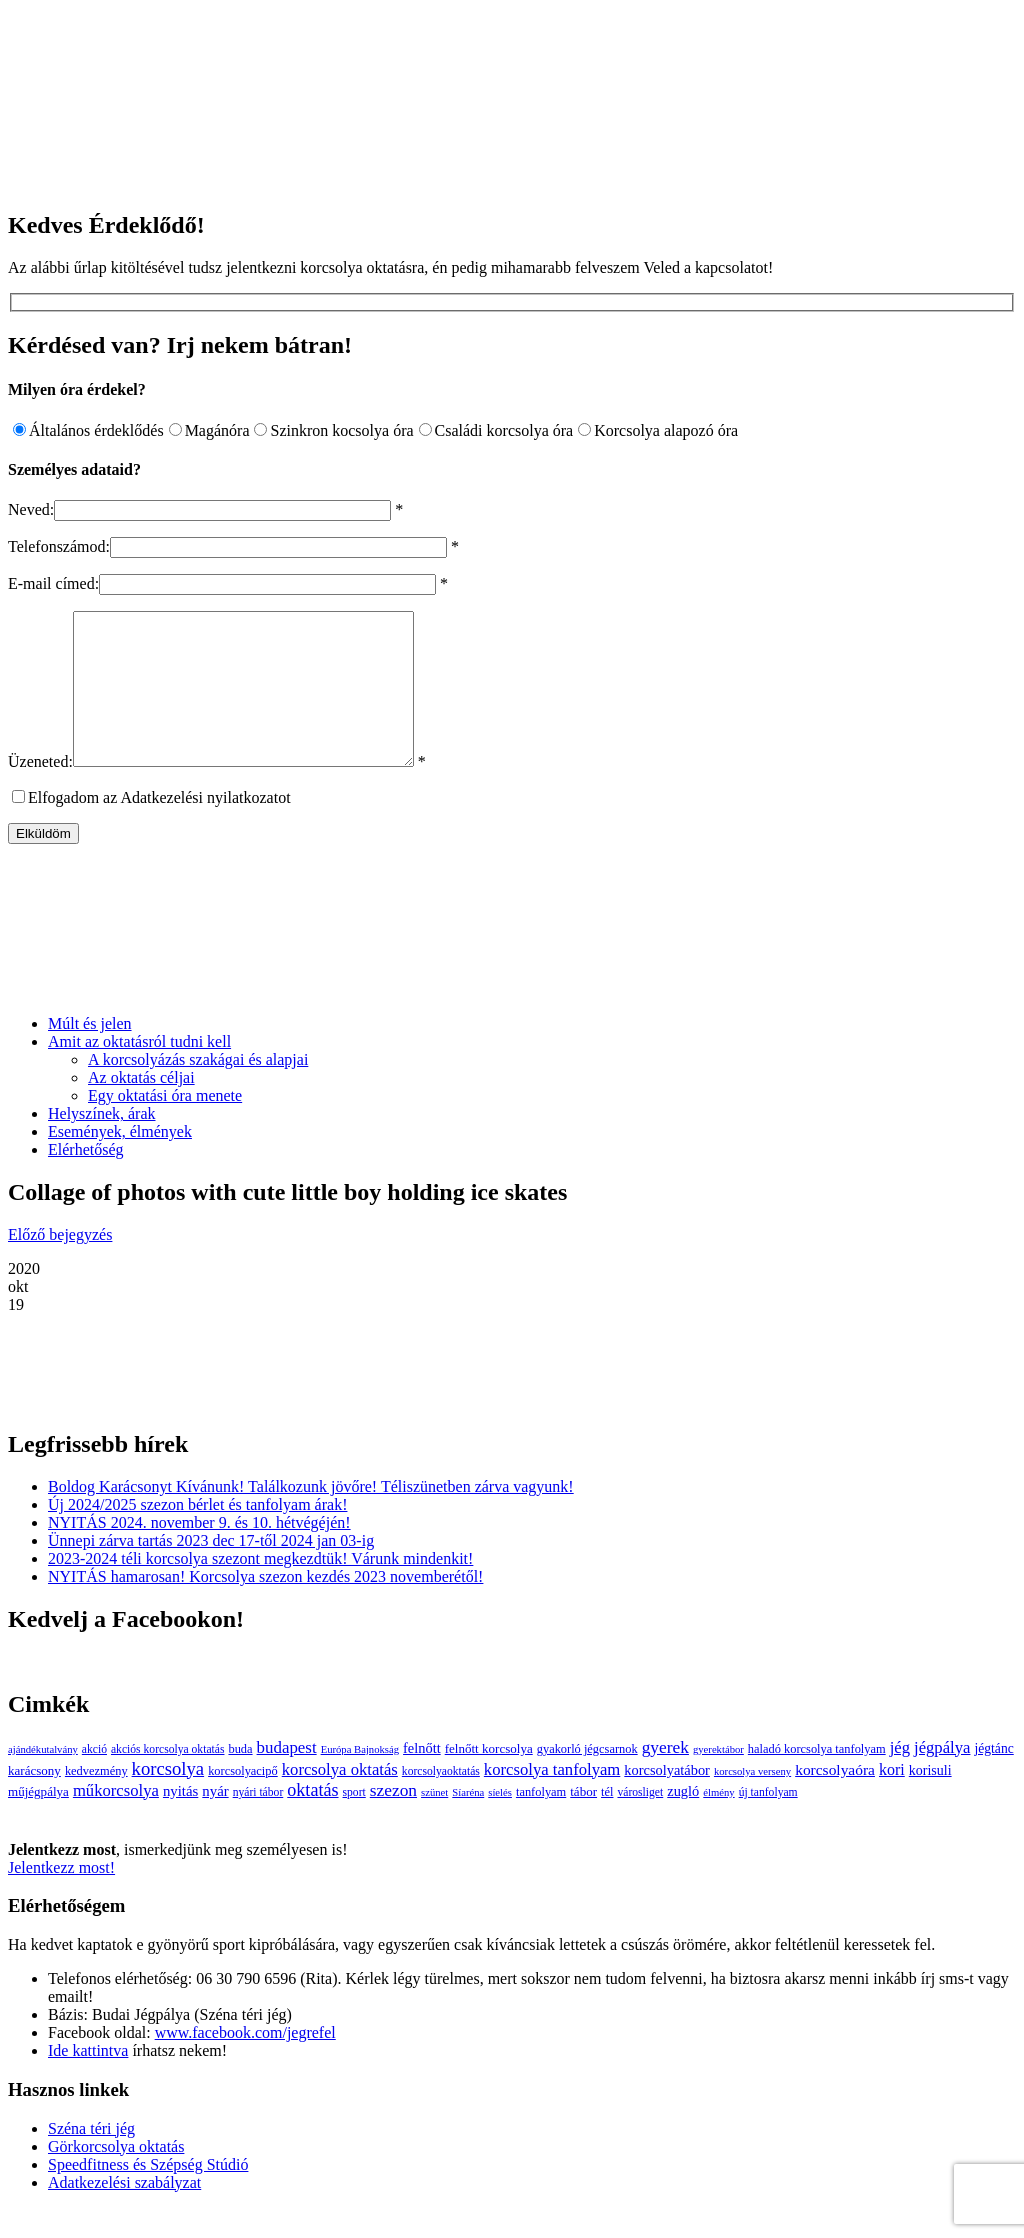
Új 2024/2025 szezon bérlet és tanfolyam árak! (197, 1534)
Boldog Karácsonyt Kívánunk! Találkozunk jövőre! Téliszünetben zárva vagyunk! (311, 1516)
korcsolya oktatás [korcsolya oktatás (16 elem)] (340, 1799)
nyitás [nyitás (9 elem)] (180, 1821)
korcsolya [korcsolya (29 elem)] (168, 1798)
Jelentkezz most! (61, 1897)
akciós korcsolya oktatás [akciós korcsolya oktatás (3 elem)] (167, 1779)
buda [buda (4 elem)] (240, 1779)
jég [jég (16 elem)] (900, 1777)
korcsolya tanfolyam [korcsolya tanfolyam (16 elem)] (552, 1799)
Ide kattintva (88, 2080)
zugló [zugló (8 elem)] (683, 1821)
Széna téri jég (91, 2158)
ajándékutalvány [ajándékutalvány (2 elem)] (43, 1779)
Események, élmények (120, 1161)
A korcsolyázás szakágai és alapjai (198, 1089)
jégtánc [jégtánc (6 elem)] (993, 1778)
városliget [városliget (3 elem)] (640, 1822)
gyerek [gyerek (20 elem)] (665, 1777)
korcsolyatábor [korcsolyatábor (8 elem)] (667, 1800)
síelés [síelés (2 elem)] (500, 1822)
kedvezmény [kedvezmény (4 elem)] (96, 1801)
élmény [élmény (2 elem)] (718, 1822)
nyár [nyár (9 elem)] (215, 1821)
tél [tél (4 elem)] (607, 1822)
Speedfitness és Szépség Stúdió (148, 2194)
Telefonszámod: (59, 546)
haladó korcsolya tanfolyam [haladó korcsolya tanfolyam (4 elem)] (817, 1779)
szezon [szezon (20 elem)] (393, 1820)
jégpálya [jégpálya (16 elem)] (942, 1777)
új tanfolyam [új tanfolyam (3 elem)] (768, 1822)
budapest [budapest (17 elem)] (287, 1777)
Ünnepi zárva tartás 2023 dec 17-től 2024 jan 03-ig (211, 1570)
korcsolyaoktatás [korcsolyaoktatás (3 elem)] (441, 1801)
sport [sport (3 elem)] (354, 1822)
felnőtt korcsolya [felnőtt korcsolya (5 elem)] (489, 1778)
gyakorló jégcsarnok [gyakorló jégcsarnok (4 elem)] (587, 1779)
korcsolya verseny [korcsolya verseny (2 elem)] (752, 1801)
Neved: (31, 509)
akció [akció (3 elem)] (94, 1779)
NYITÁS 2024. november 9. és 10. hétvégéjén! (199, 1552)
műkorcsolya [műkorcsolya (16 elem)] (116, 1820)
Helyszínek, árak (102, 1143)
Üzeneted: (40, 791)
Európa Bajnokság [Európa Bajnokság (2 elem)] (360, 1779)
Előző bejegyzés (60, 1264)
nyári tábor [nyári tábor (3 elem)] (258, 1822)
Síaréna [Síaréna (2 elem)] (468, 1822)
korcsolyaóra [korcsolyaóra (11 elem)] (835, 1799)
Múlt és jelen (90, 1053)
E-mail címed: (53, 583)
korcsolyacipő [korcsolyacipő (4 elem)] (243, 1801)
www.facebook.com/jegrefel (245, 2062)
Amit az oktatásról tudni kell (139, 1071)
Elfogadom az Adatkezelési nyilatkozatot (159, 827)
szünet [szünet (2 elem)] (434, 1822)
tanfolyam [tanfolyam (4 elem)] (541, 1822)
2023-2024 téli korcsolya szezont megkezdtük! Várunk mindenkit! (260, 1588)
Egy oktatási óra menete (165, 1125)
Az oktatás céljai (141, 1107)
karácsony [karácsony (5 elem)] (34, 1800)
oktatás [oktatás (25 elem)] (312, 1820)
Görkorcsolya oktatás (116, 2176)
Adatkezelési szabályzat (124, 2212)
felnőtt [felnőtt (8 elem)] (422, 1778)
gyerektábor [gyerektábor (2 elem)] (718, 1779)
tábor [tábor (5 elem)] (583, 1821)
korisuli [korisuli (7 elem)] (930, 1800)
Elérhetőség (86, 1179)
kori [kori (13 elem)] (892, 1799)
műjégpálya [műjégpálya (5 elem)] (38, 1821)
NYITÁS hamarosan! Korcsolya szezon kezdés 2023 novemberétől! (265, 1606)
